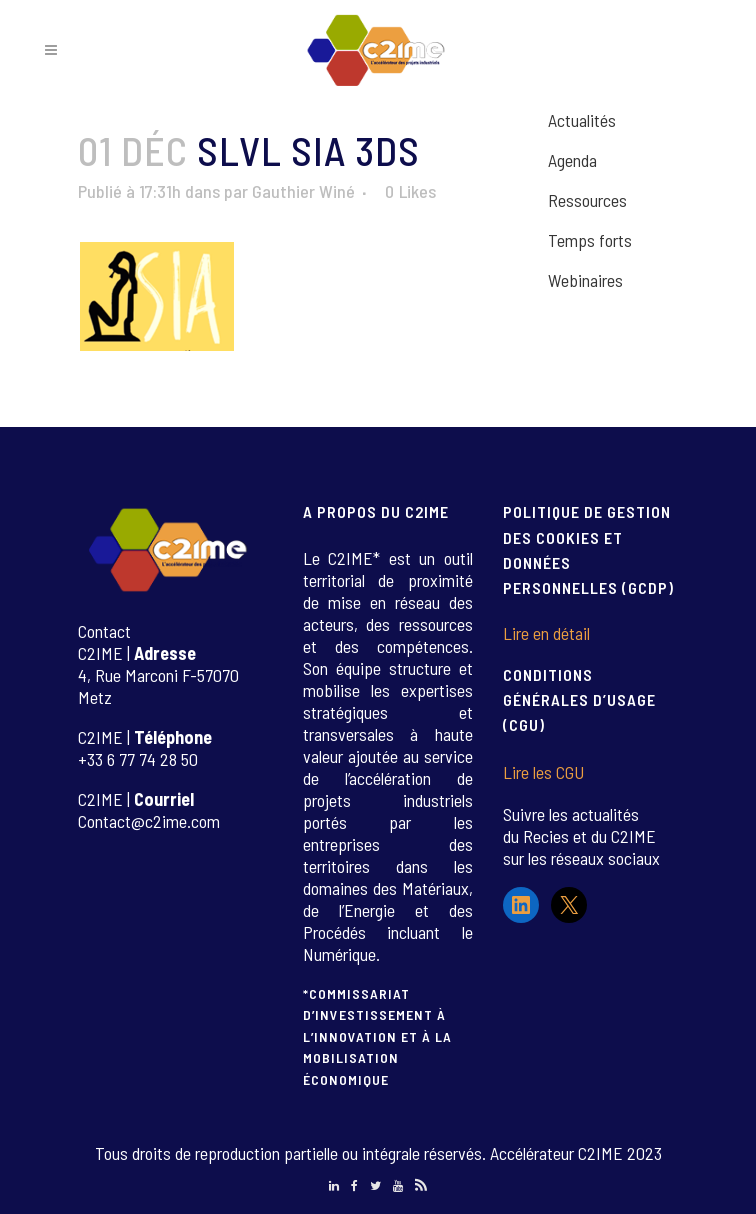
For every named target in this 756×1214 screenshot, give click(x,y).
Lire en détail (546, 633)
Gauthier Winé (303, 191)
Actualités (582, 120)
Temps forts (590, 240)
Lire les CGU (543, 772)
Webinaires (585, 280)
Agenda (572, 160)
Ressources (587, 200)
